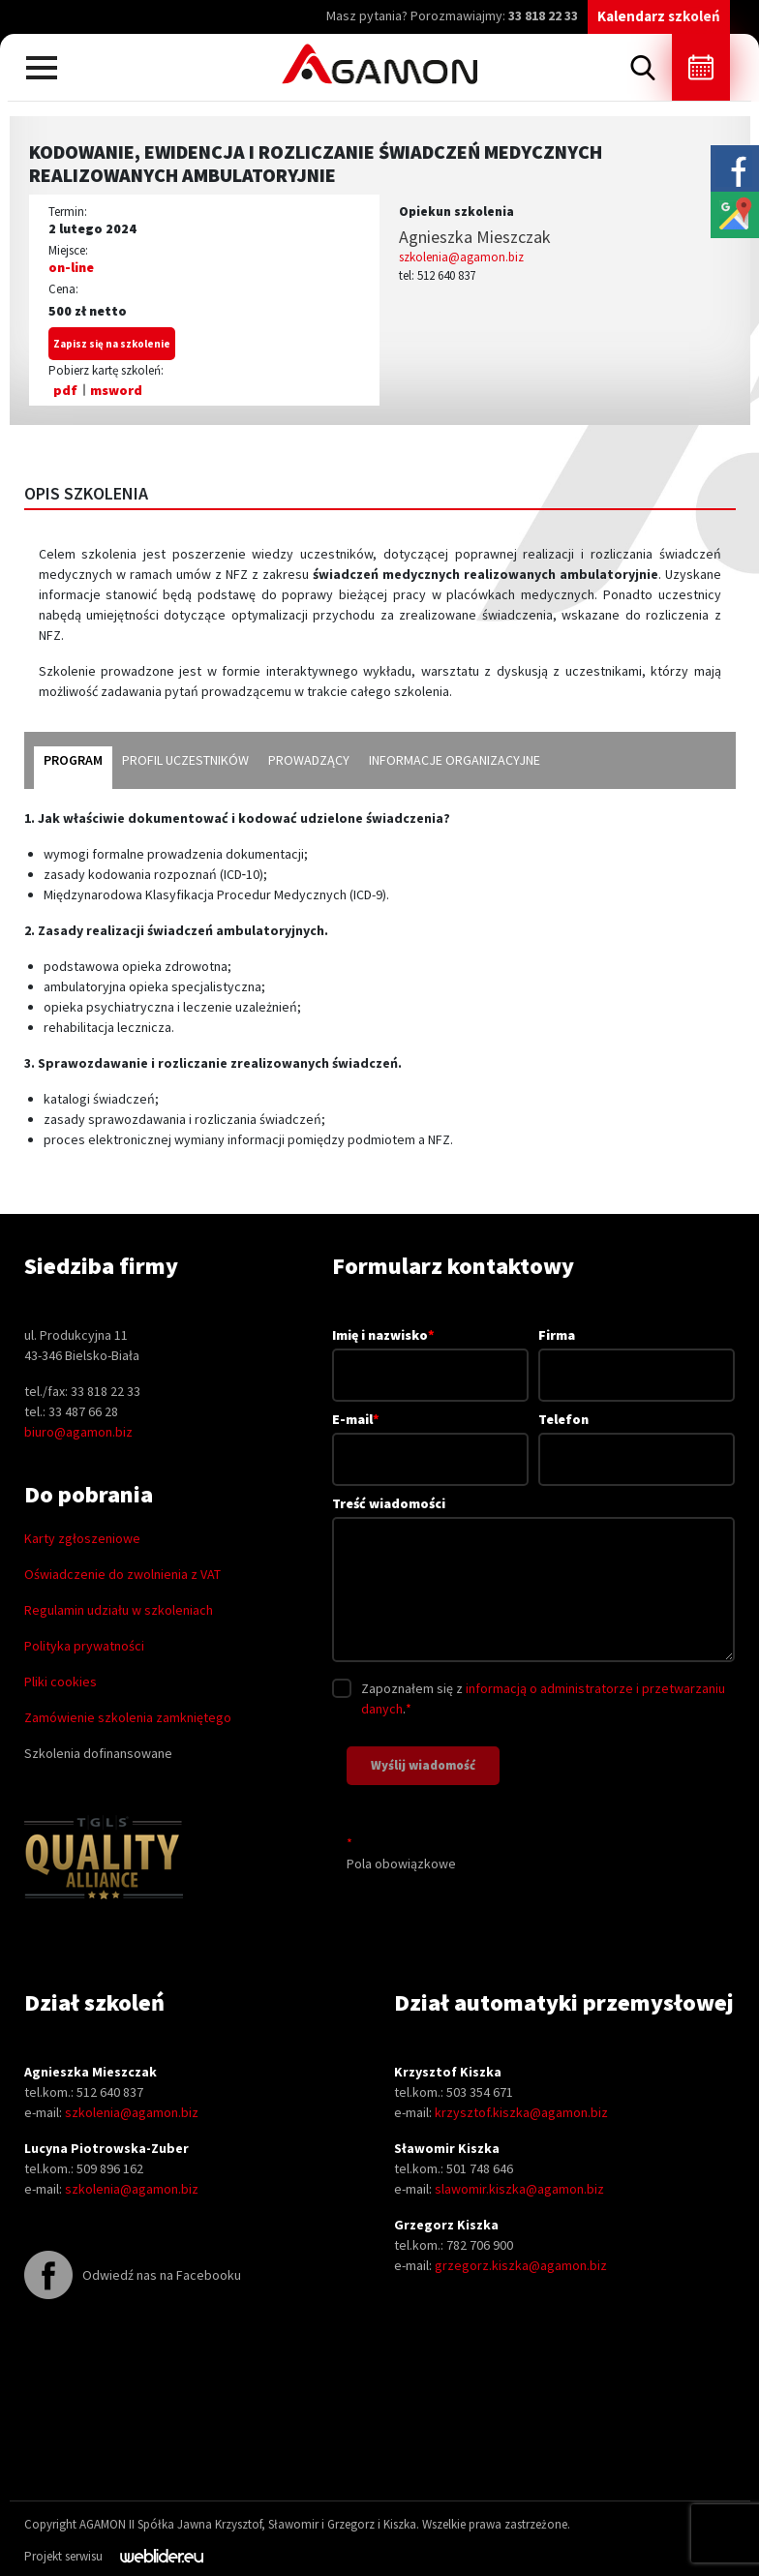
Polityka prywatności (84, 1645)
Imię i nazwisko (430, 1354)
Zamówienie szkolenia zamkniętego (127, 1717)
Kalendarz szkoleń (658, 16)
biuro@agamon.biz (78, 1431)
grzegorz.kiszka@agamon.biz (521, 2265)
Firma (636, 1354)
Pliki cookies (60, 1681)
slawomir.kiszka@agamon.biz (519, 2188)
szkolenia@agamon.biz (461, 257)
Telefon (636, 1439)
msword (116, 390)
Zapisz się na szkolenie (111, 343)
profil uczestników (185, 760)
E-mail (430, 1438)
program (73, 760)
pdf (65, 390)
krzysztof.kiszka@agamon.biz (521, 2112)
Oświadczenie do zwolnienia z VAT (122, 1574)
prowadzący (308, 760)
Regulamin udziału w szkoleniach (118, 1610)
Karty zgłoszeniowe (82, 1538)
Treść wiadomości (533, 1580)
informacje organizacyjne (454, 760)
